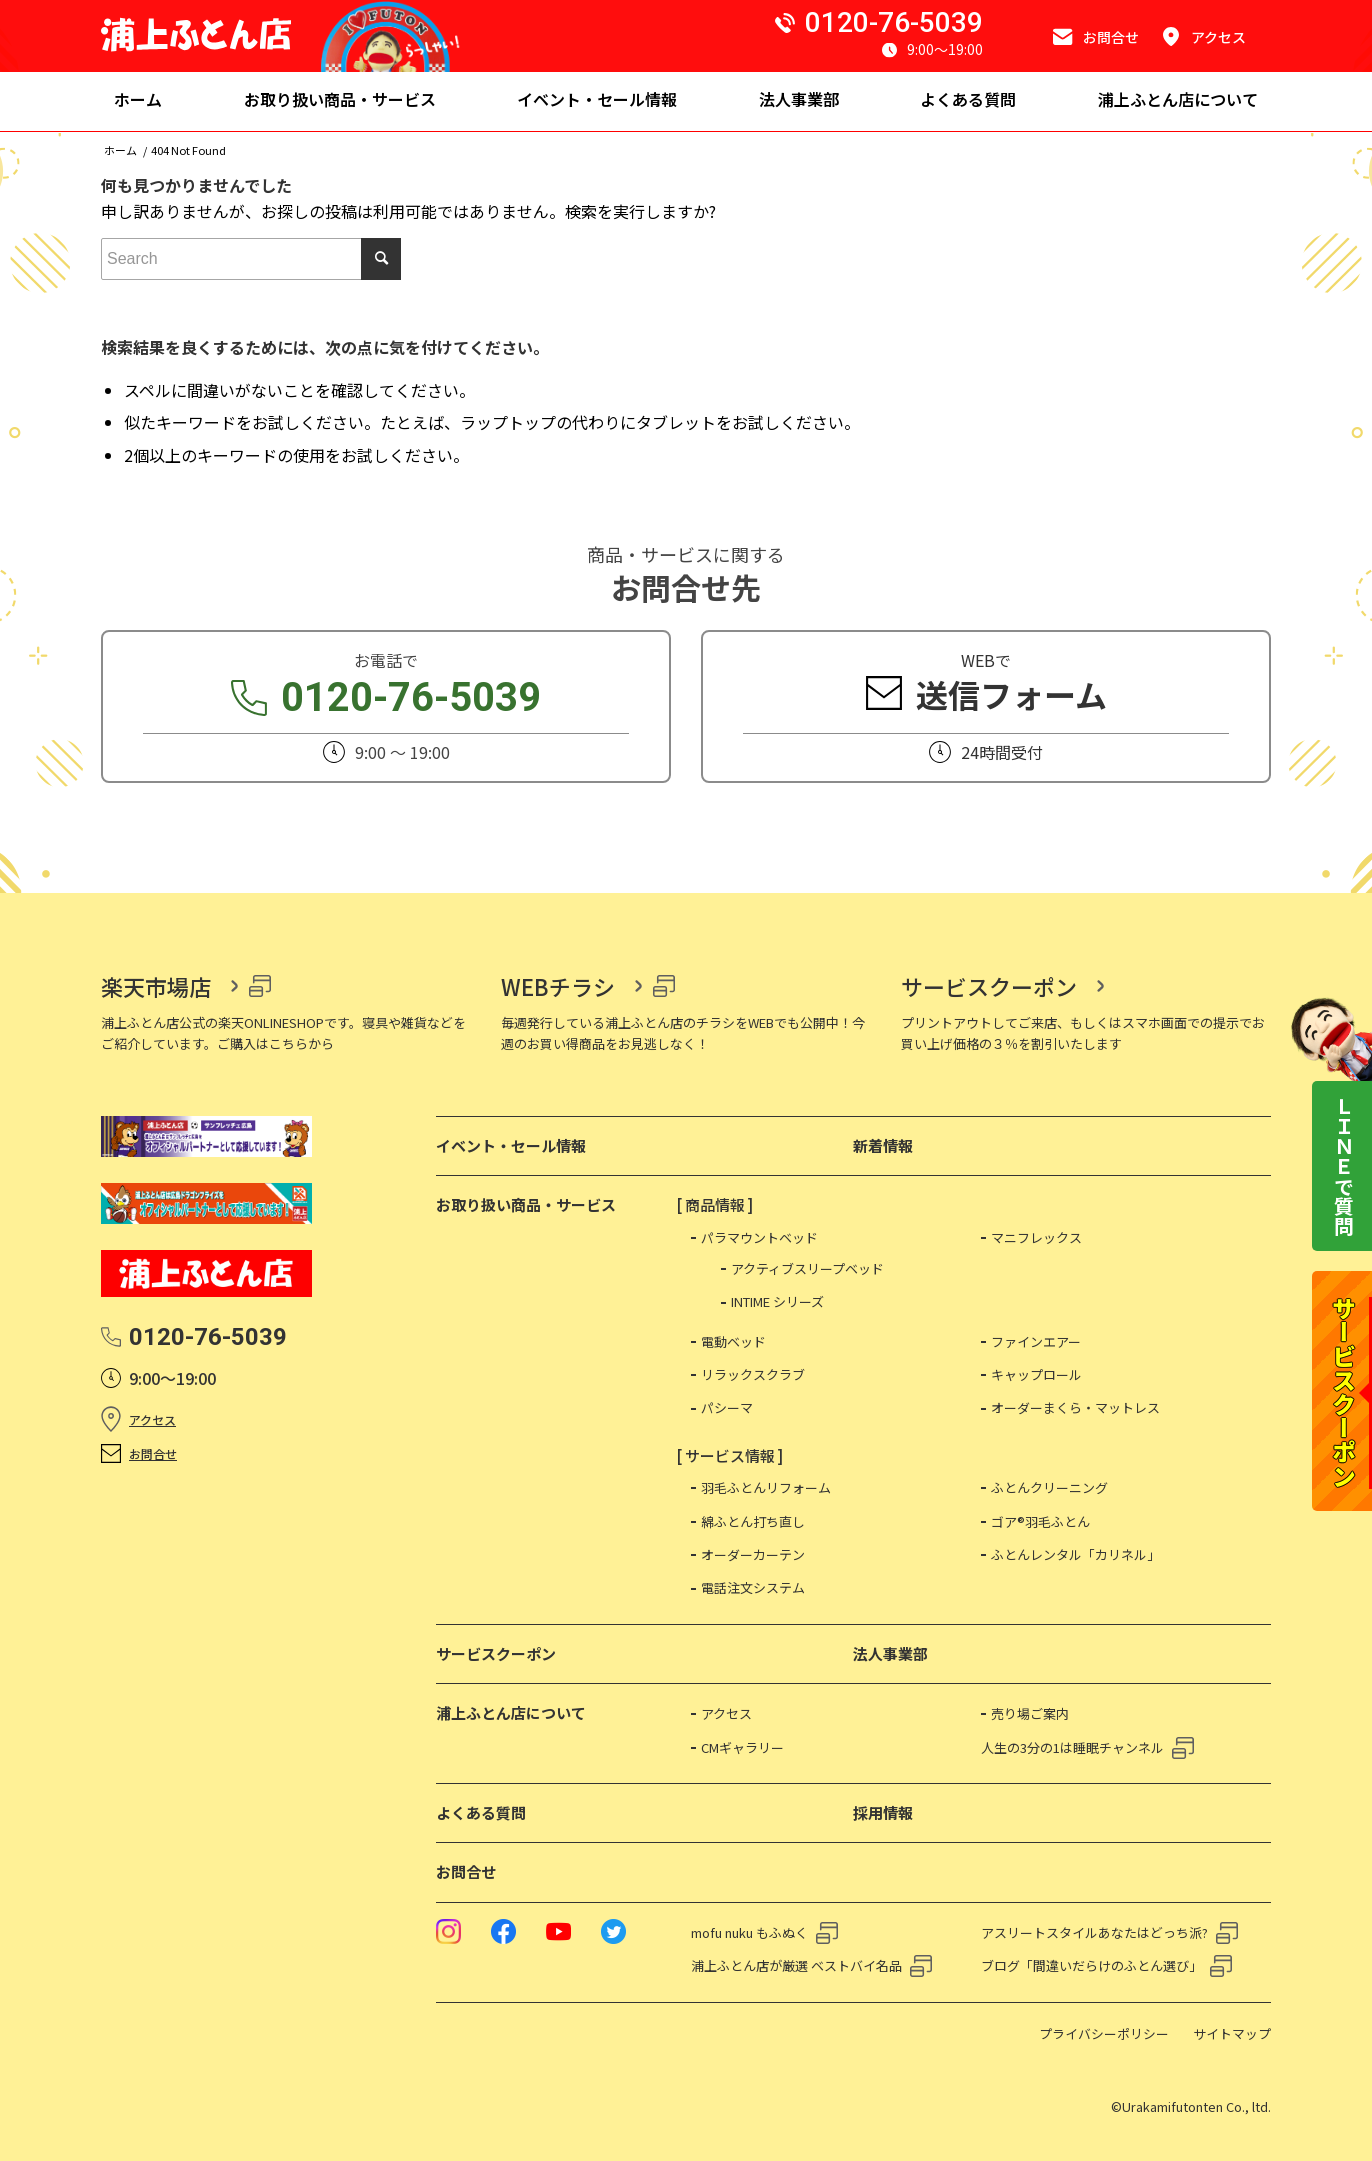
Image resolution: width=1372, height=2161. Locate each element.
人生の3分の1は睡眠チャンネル (1072, 1747)
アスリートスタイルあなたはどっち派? (1094, 1932)
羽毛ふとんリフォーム (766, 1487)
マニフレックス (1036, 1237)
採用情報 (883, 1812)
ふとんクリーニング (1049, 1487)
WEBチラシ (558, 986)
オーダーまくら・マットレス (1075, 1407)
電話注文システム (753, 1587)
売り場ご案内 (1030, 1713)
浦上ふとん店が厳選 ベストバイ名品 (796, 1965)
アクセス (152, 1419)
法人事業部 (890, 1653)
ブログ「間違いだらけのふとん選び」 (1091, 1965)
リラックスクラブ (753, 1374)
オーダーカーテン (753, 1554)
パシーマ (727, 1407)
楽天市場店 (156, 986)
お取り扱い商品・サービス (526, 1204)
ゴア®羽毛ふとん (1040, 1521)
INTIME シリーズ (777, 1301)
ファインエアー (1036, 1341)
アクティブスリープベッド (807, 1268)
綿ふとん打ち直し (753, 1521)
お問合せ (153, 1453)
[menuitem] (138, 102)
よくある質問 (481, 1812)
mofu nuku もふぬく (749, 1932)
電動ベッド (733, 1341)
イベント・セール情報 (511, 1145)
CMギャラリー (742, 1747)
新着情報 (883, 1145)
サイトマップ (1232, 2033)
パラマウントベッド (759, 1237)
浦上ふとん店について (511, 1712)
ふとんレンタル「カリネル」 (1075, 1554)
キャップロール (1036, 1374)
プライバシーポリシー (1104, 2033)
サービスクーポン (989, 986)
